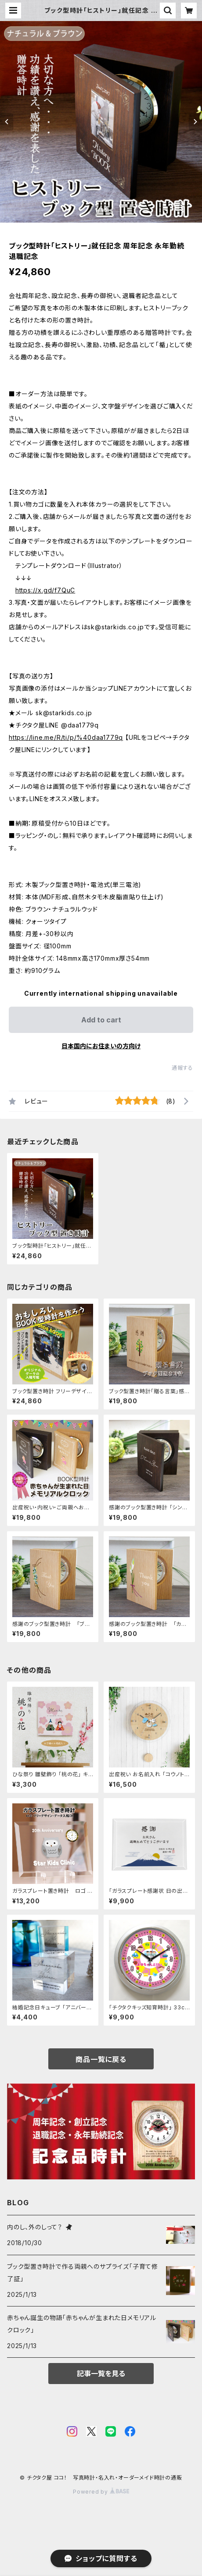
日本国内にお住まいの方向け (101, 1046)
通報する (182, 1067)
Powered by (101, 2491)
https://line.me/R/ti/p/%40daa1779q (66, 737)
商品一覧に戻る (101, 2059)
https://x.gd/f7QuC (45, 590)
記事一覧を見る (101, 2373)
